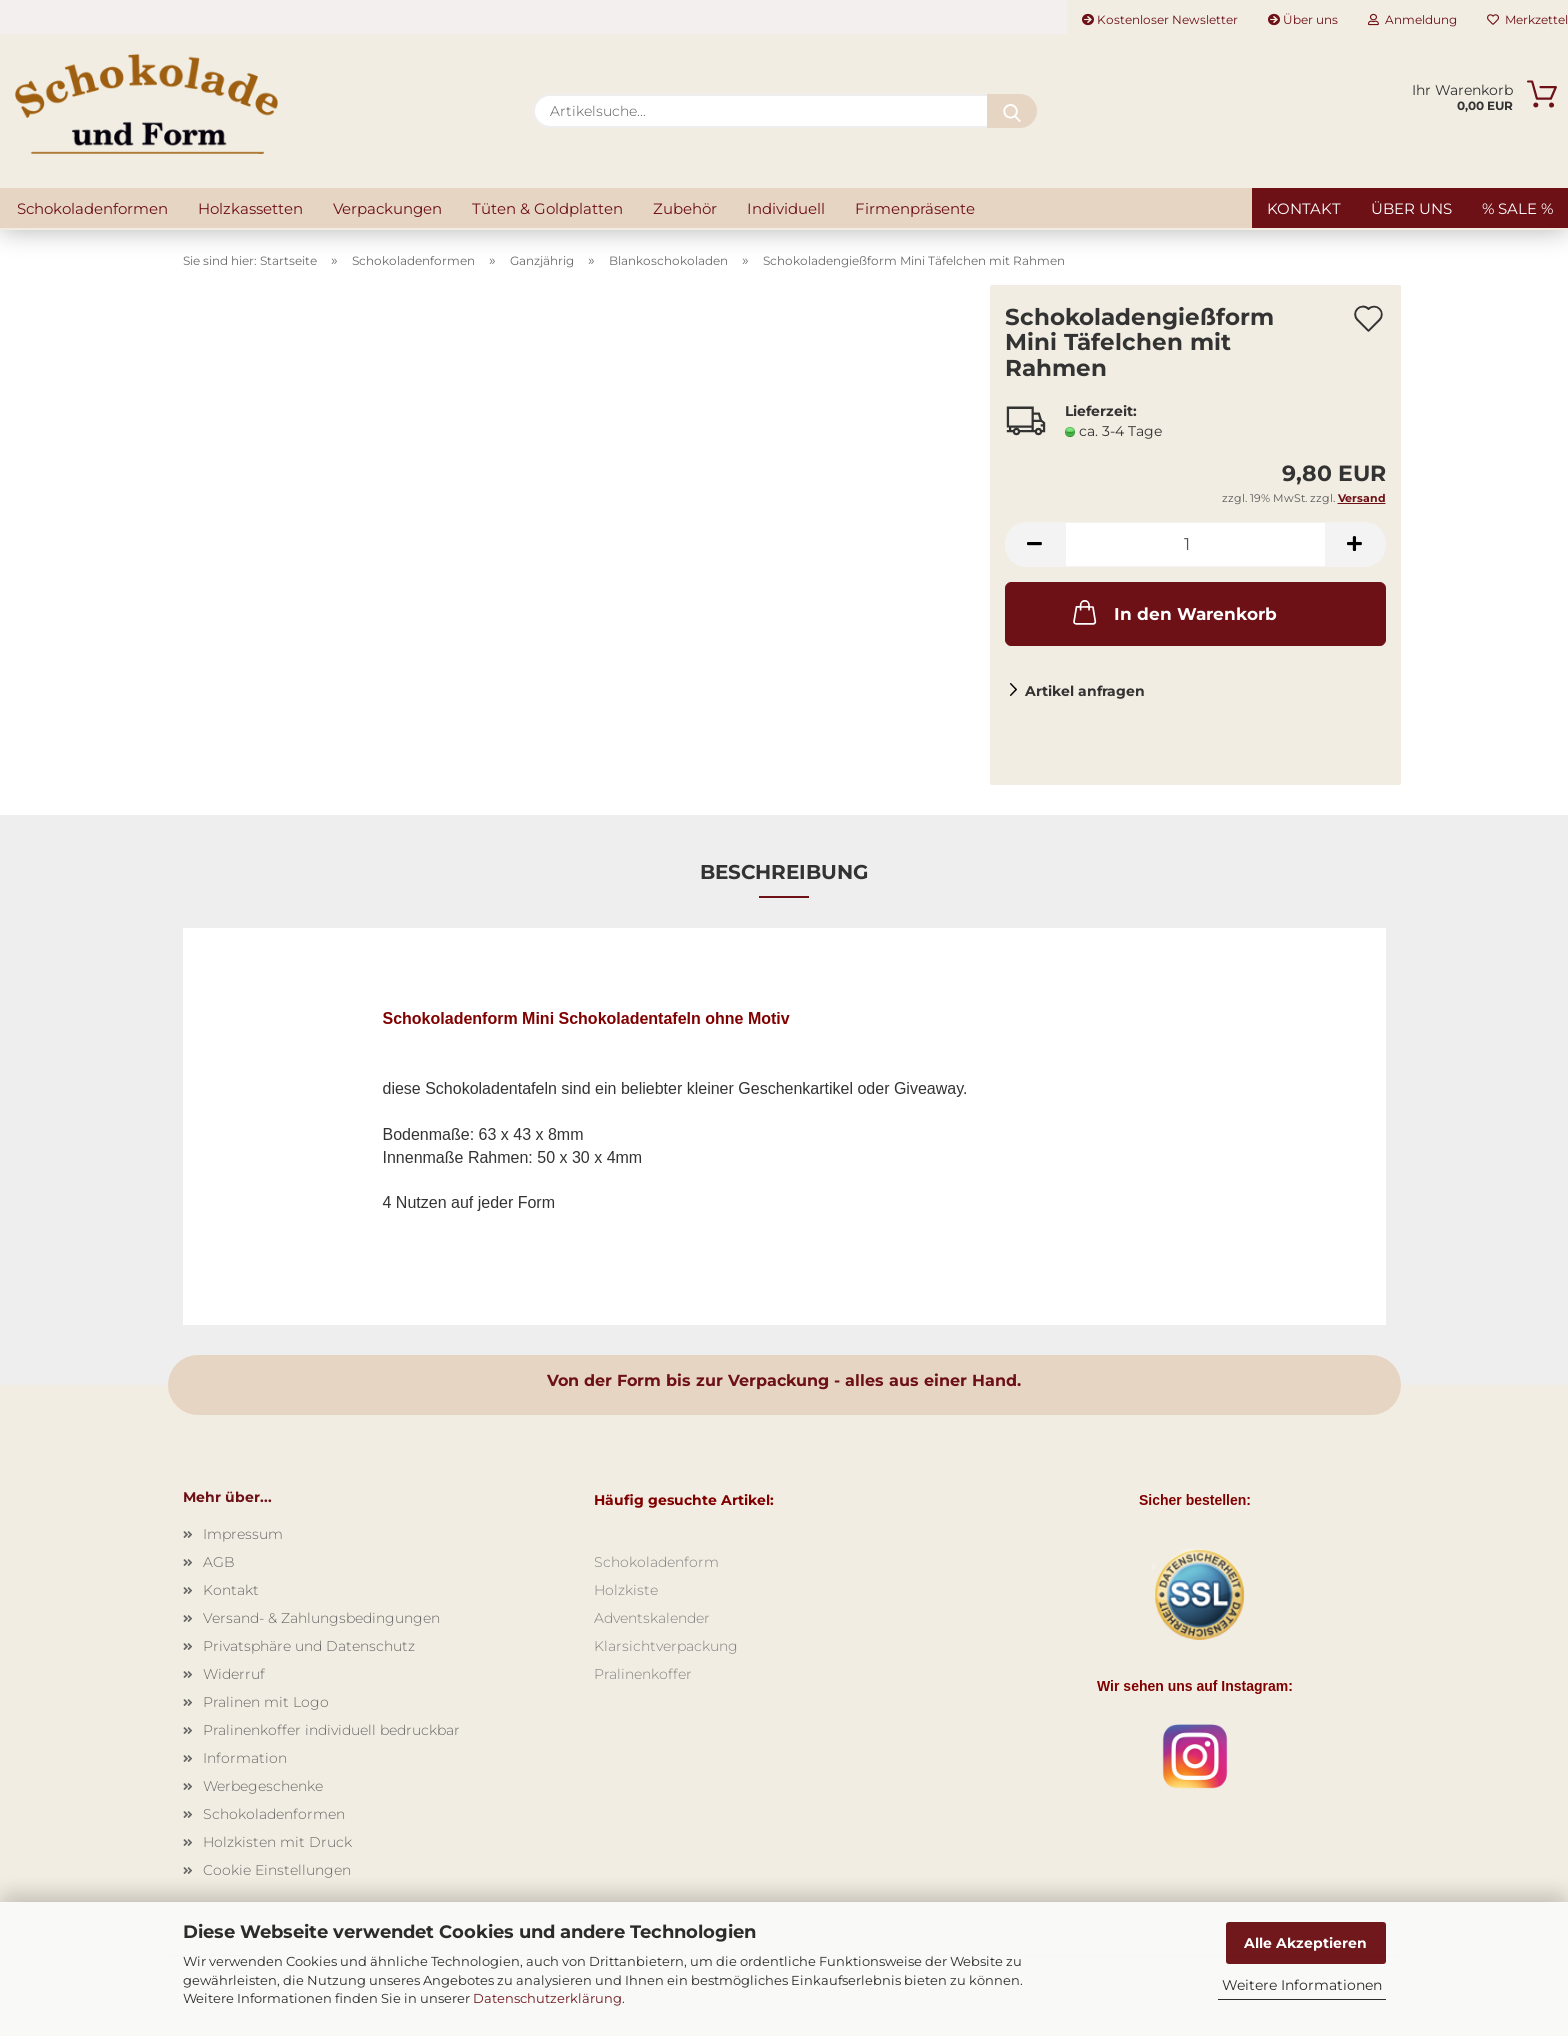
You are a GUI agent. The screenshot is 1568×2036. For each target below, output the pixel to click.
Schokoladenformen (92, 208)
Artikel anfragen (1085, 691)
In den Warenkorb (1173, 612)
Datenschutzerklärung (547, 1998)
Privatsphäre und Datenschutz (309, 1646)
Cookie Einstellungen (277, 1870)
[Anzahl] (1195, 544)
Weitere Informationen (1302, 1985)
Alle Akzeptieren (1305, 1943)
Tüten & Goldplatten (547, 208)
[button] (1035, 544)
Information (245, 1758)
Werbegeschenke (263, 1786)
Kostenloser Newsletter (1160, 19)
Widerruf (234, 1674)
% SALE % (1517, 208)
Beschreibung (784, 872)
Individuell (786, 208)
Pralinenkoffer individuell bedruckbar (331, 1730)
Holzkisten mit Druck (277, 1842)
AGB (219, 1562)
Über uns (1303, 19)
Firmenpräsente (915, 208)
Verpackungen (387, 208)
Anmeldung (1412, 19)
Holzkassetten (250, 208)
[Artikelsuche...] (1012, 111)
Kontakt (1304, 208)
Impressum (243, 1534)
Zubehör (685, 208)
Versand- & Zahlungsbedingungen (321, 1618)
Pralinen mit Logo (266, 1702)
